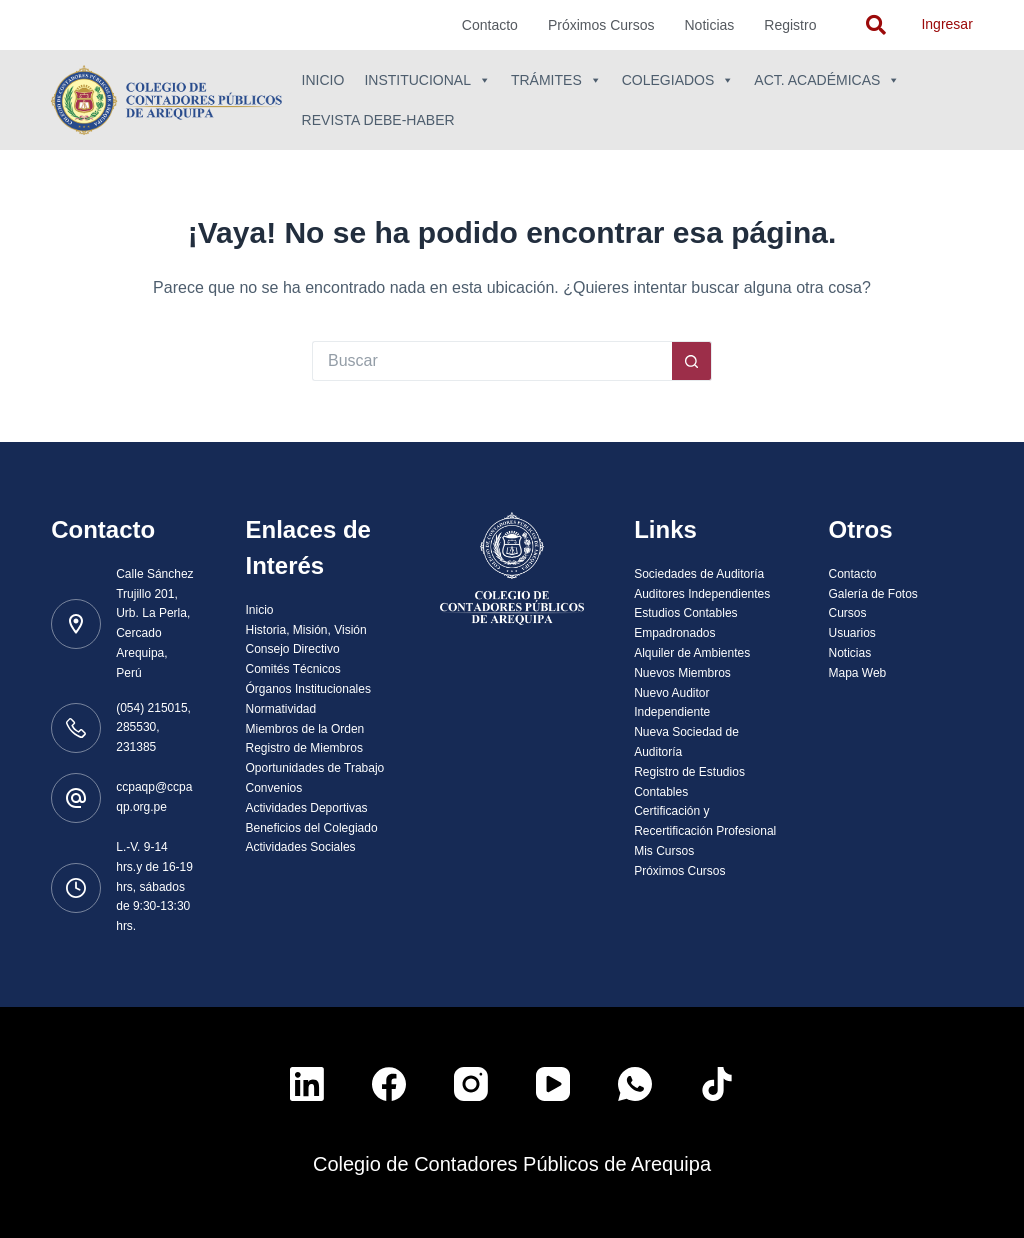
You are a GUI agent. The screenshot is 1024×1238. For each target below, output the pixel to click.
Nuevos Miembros (682, 673)
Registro (790, 25)
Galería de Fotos (872, 594)
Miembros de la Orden (305, 729)
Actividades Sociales (301, 847)
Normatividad (281, 709)
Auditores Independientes (702, 594)
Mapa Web (857, 673)
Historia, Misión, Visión (306, 630)
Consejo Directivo (293, 649)
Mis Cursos (664, 851)
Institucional (427, 80)
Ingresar (946, 24)
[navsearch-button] (876, 25)
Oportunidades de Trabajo (315, 768)
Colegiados (678, 80)
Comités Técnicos (293, 669)
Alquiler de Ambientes (692, 653)
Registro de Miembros (304, 748)
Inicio (323, 80)
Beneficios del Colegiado (312, 828)
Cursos (847, 613)
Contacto (490, 25)
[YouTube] (553, 1084)
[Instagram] (471, 1084)
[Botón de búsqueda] (692, 361)
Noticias (710, 25)
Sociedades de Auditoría (699, 574)
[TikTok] (717, 1084)
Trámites (556, 80)
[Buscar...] (492, 361)
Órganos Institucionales (308, 689)
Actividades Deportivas (307, 808)
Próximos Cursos (601, 25)
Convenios (274, 788)
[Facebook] (389, 1084)
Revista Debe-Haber (378, 120)
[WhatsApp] (635, 1084)
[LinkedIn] (307, 1084)
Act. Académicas (827, 80)
